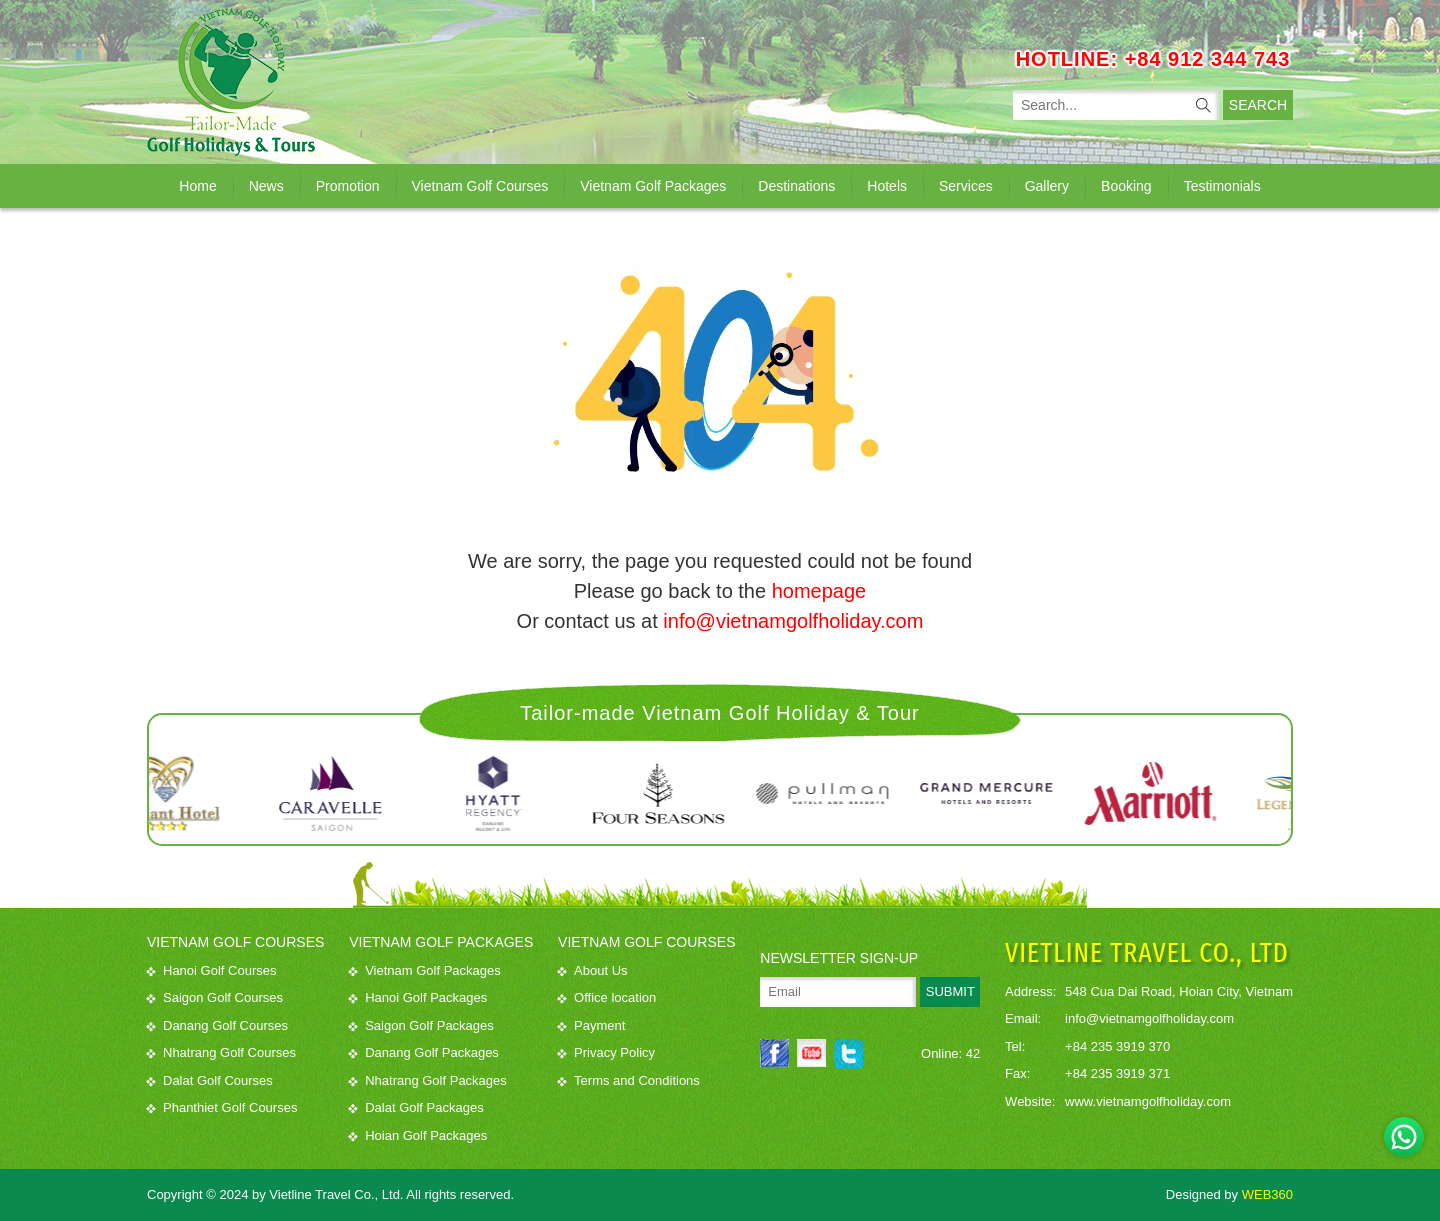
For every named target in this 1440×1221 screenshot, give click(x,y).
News (266, 186)
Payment (591, 1025)
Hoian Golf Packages (418, 1135)
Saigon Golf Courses (215, 997)
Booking (1126, 186)
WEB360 (1267, 1194)
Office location (607, 997)
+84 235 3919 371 (1117, 1073)
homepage (819, 591)
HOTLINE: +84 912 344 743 (1153, 59)
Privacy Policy (606, 1052)
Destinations (796, 186)
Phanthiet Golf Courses (222, 1107)
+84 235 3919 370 (1117, 1046)
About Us (592, 970)
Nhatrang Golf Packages (428, 1080)
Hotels (887, 186)
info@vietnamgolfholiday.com (793, 621)
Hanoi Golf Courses (211, 970)
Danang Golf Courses (217, 1025)
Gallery (1047, 186)
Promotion (348, 186)
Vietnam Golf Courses (480, 186)
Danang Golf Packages (424, 1052)
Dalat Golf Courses (210, 1080)
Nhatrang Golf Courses (221, 1052)
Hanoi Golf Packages (418, 997)
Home (197, 186)
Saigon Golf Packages (421, 1025)
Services (966, 186)
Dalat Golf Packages (416, 1107)
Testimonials (1222, 186)
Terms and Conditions (629, 1080)
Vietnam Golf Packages (653, 186)
